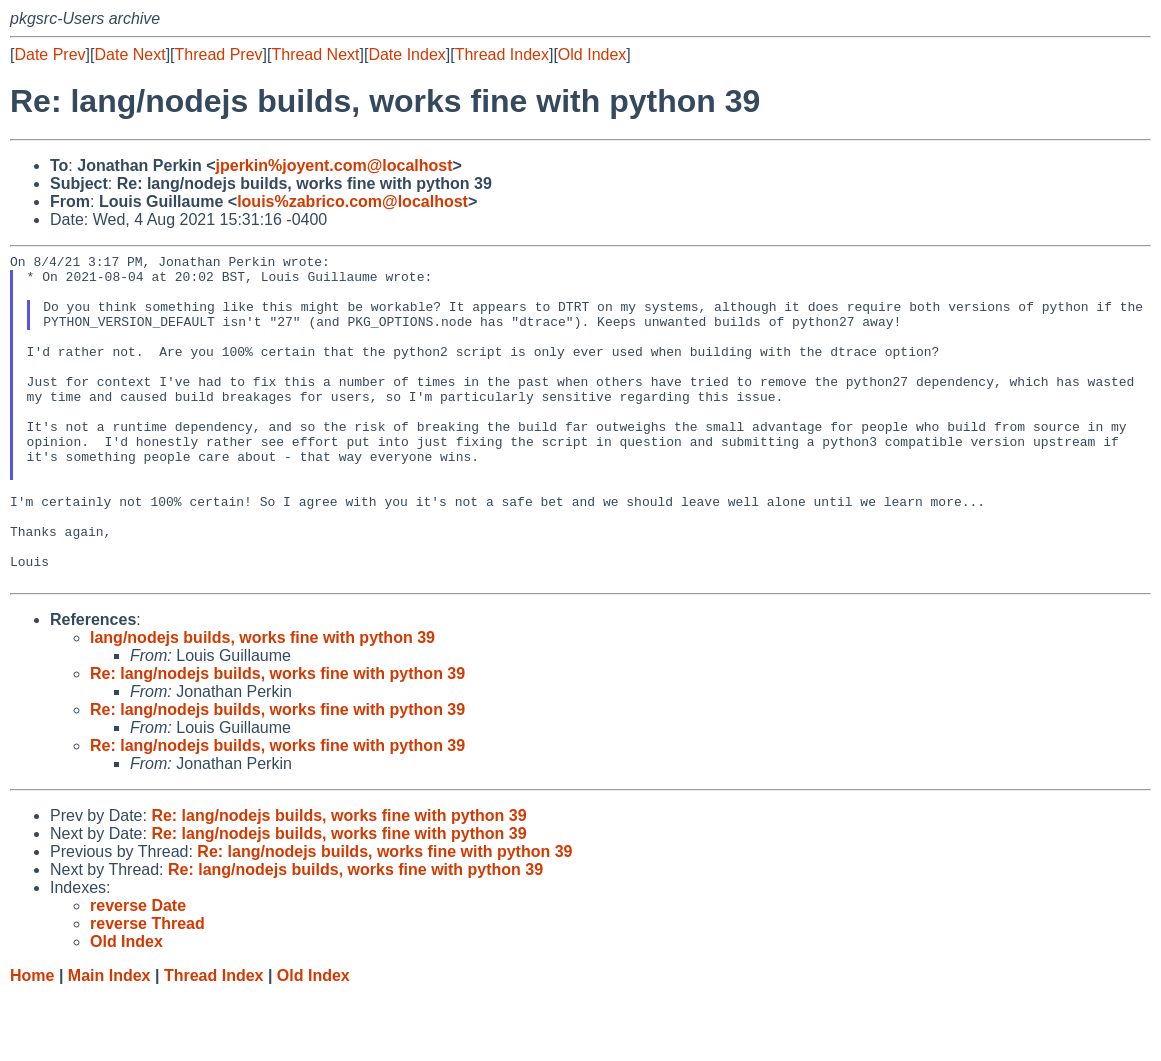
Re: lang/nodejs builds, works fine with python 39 (277, 739)
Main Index (109, 1041)
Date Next (129, 54)
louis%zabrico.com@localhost (352, 201)
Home (32, 1041)
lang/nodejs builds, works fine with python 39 (262, 703)
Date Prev (49, 54)
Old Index (592, 54)
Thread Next (315, 54)
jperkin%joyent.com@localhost (334, 165)
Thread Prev (219, 54)
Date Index (406, 54)
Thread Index (502, 54)
